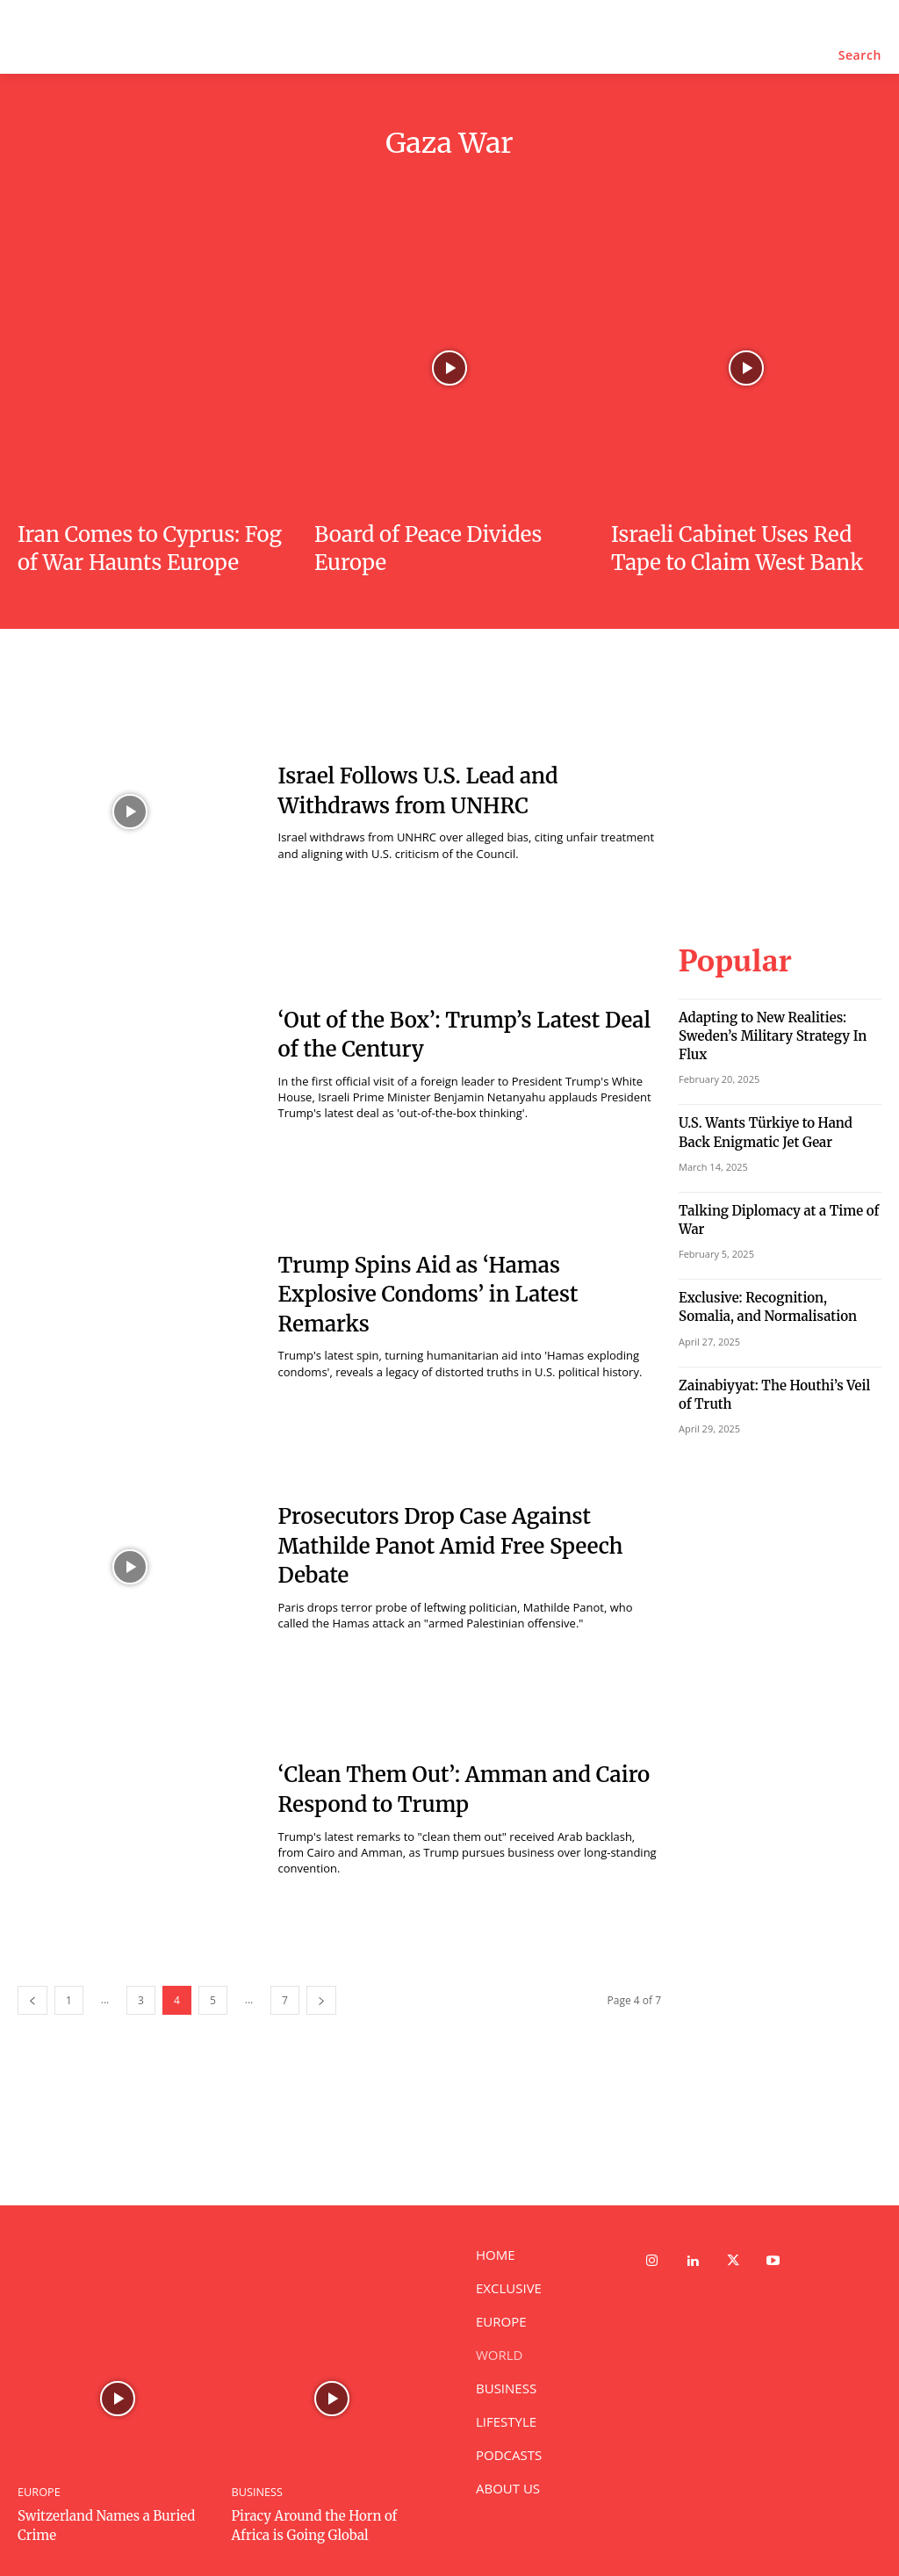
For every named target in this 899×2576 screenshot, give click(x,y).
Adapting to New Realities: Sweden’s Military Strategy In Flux (778, 1019)
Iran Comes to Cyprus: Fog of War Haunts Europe (150, 548)
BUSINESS (256, 2491)
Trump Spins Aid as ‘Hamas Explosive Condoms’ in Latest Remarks (428, 1295)
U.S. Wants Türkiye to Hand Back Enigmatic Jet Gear (769, 1101)
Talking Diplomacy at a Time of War (778, 1175)
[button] (859, 55)
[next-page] (321, 2000)
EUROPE (38, 2491)
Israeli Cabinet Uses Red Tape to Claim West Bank (737, 548)
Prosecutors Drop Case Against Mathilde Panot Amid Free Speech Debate (450, 1546)
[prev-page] (32, 2000)
